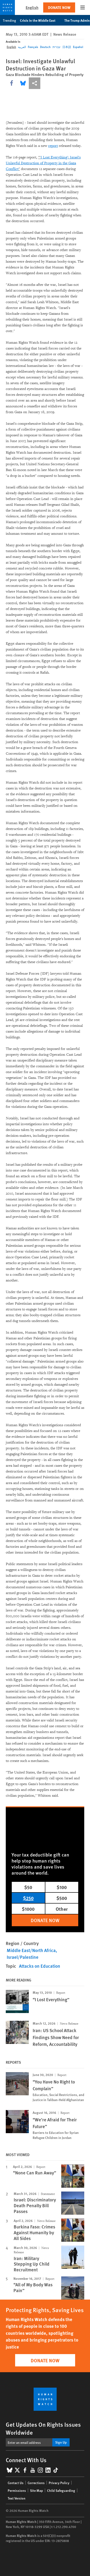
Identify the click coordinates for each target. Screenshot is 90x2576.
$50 (28, 1887)
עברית (56, 47)
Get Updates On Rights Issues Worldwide (43, 2428)
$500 (61, 1897)
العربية (22, 47)
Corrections (36, 2482)
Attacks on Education (39, 1966)
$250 (28, 1897)
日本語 (66, 47)
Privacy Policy (59, 2482)
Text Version (16, 2498)
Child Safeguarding (61, 2490)
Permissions (17, 2490)
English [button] (32, 7)
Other (62, 1908)
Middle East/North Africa (31, 1950)
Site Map (36, 2490)
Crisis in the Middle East (40, 20)
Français (33, 47)
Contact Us (16, 2482)
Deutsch (45, 47)
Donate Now (59, 7)
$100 (62, 1887)
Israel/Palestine (22, 1957)
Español (78, 47)
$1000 (28, 1908)
